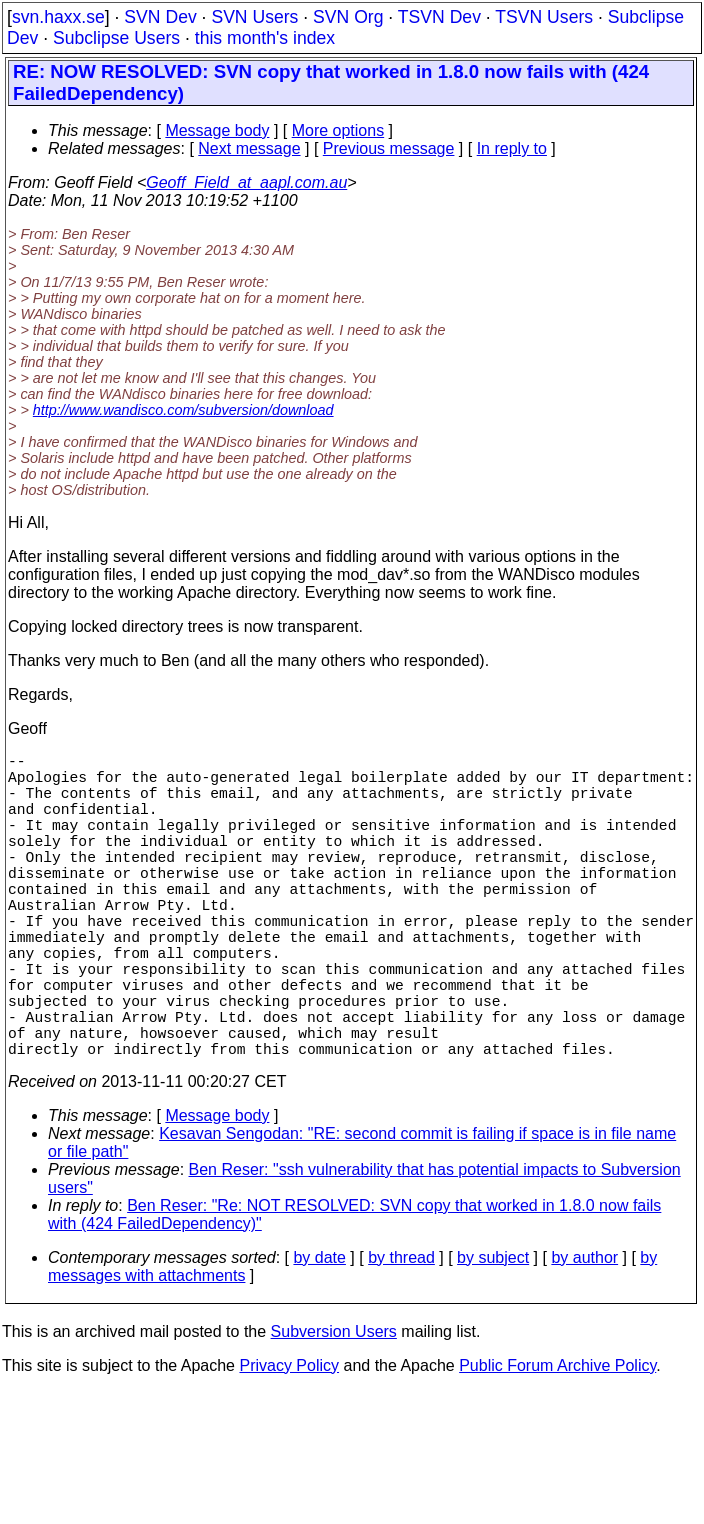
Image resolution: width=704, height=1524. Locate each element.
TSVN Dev (439, 17)
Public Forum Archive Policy (557, 1441)
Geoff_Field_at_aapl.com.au (246, 182)
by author (584, 1333)
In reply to (512, 148)
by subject (493, 1333)
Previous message (389, 148)
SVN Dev (160, 17)
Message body (217, 130)
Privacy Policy (289, 1441)
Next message (249, 148)
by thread (401, 1333)
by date (319, 1333)
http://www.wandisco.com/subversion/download (183, 410)
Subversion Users (334, 1407)
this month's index (265, 38)
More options (338, 130)
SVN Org (348, 17)
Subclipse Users (116, 38)
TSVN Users (544, 17)
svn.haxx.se (58, 17)
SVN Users (254, 17)
